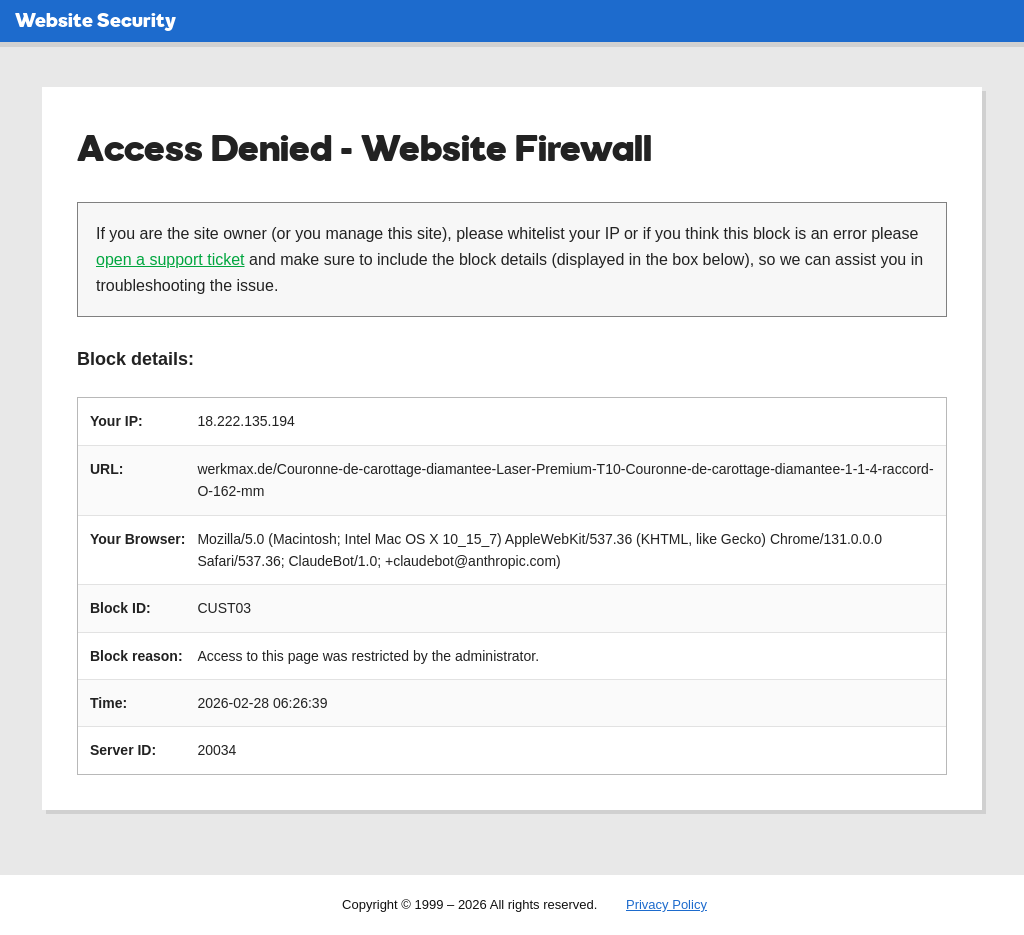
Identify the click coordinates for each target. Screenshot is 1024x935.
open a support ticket (170, 259)
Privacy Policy (666, 904)
